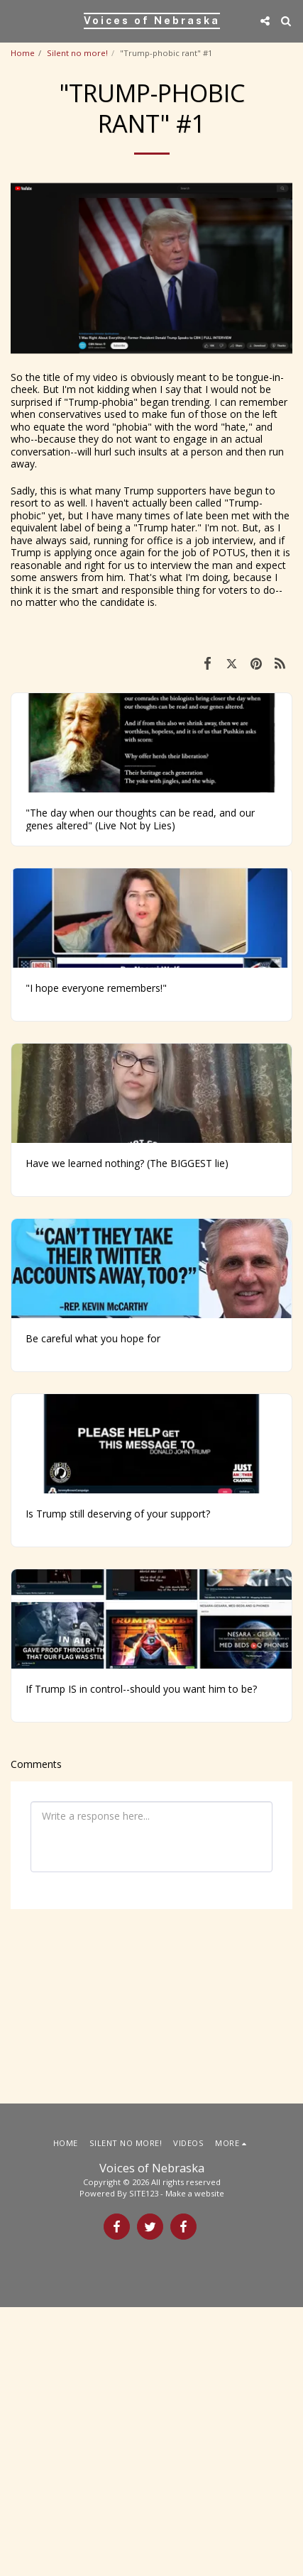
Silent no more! (77, 53)
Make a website (194, 2462)
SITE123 (143, 2462)
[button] (16, 20)
